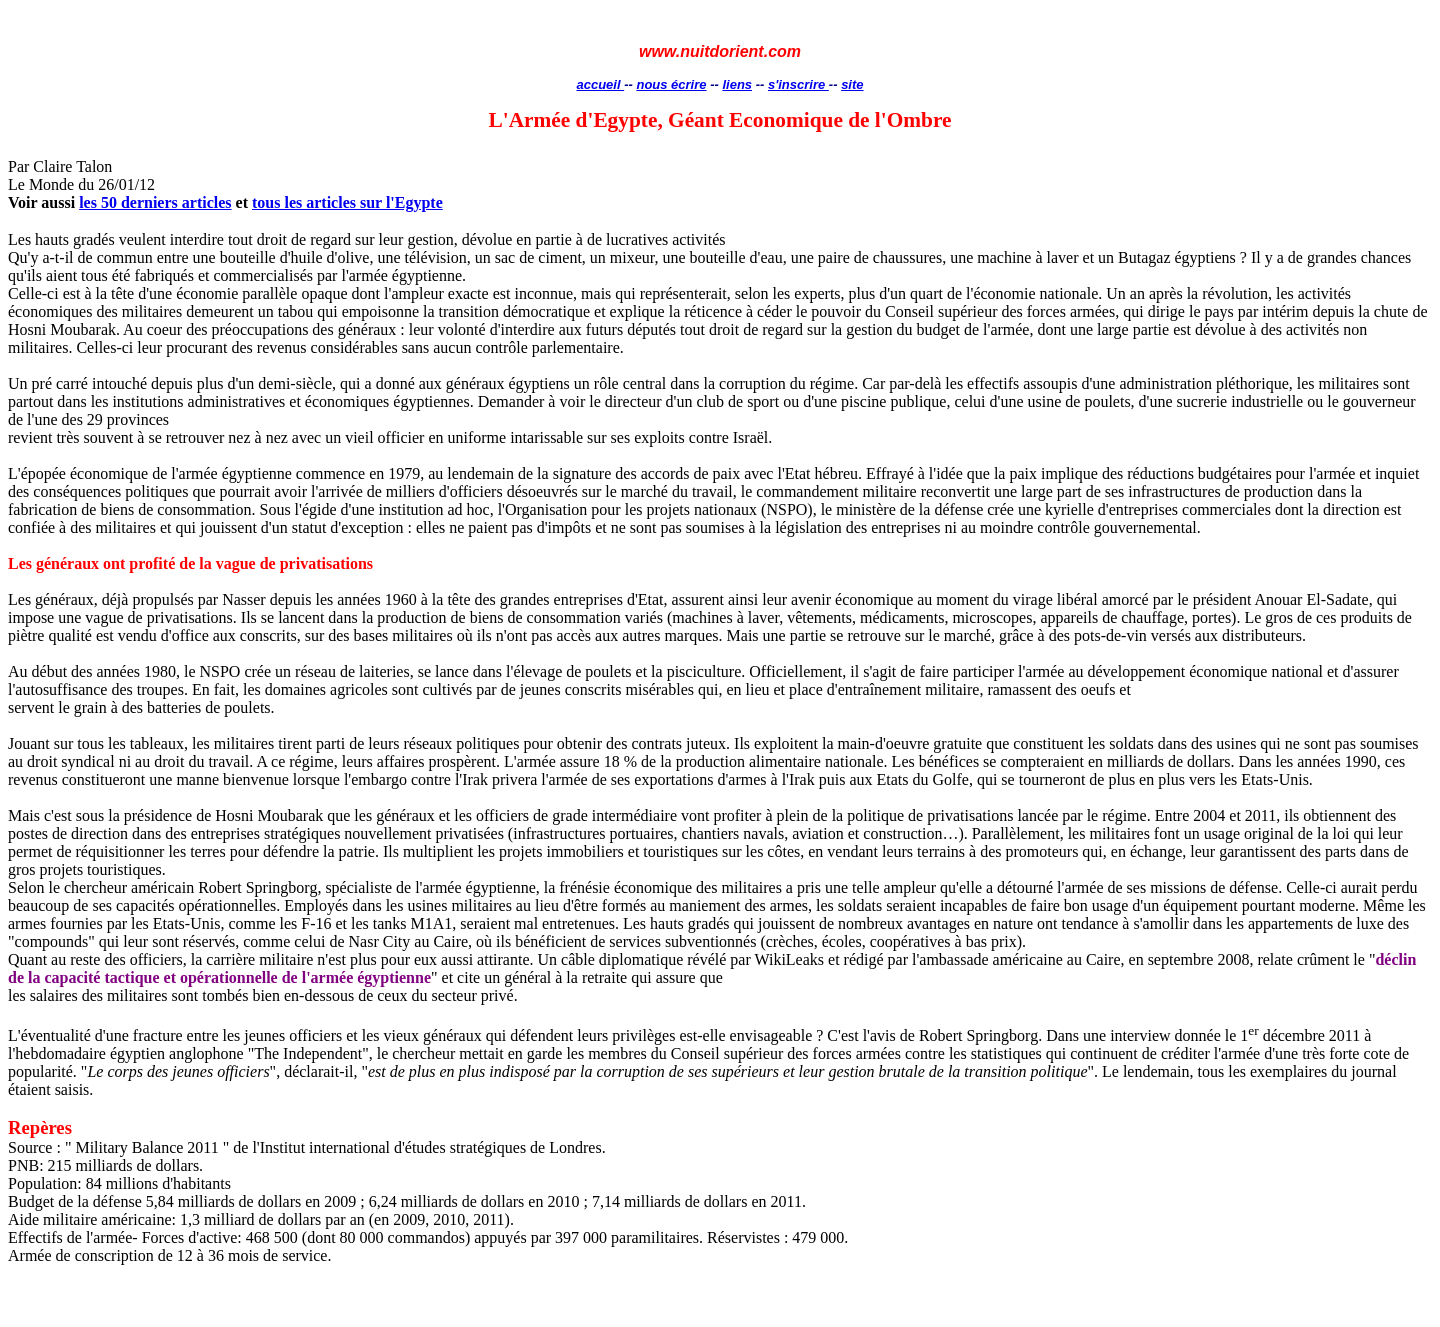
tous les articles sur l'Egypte (347, 202)
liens (737, 84)
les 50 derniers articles (155, 202)
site (852, 84)
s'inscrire (798, 84)
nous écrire (671, 84)
